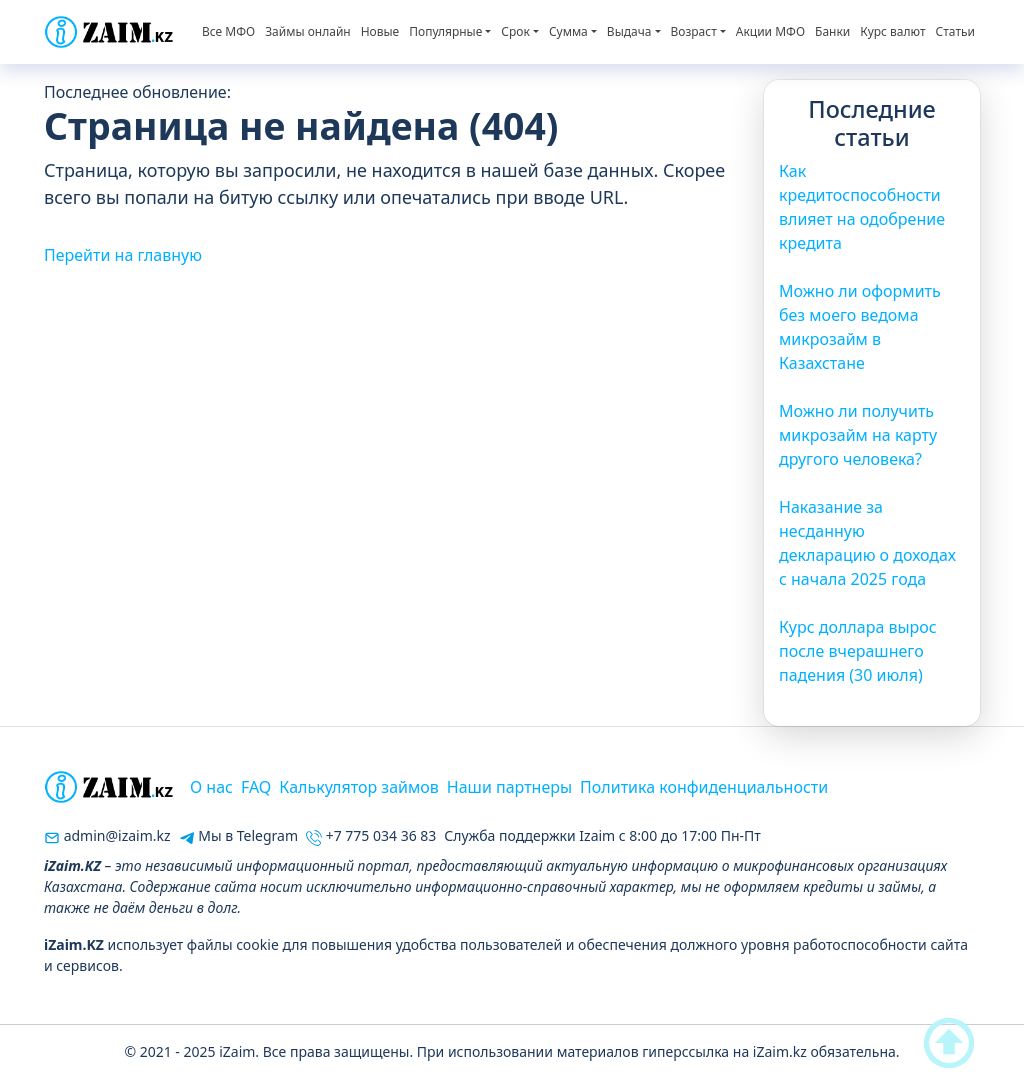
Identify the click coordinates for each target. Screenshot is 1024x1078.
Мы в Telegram (238, 835)
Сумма (568, 31)
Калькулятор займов (358, 787)
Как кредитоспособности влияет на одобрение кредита (862, 207)
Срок (515, 31)
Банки (832, 31)
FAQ (256, 787)
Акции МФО (770, 31)
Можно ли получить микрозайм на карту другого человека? (858, 435)
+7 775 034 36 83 (371, 835)
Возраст (694, 31)
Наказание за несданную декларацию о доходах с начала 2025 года (867, 543)
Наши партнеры (509, 787)
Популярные (445, 31)
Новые (380, 31)
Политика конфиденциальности (704, 787)
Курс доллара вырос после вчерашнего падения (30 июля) (858, 651)
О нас (211, 787)
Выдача (629, 31)
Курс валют (892, 31)
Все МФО (228, 31)
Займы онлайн (308, 31)
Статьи (955, 31)
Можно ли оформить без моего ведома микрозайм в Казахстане (860, 327)
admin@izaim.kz (107, 835)
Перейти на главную (123, 255)
